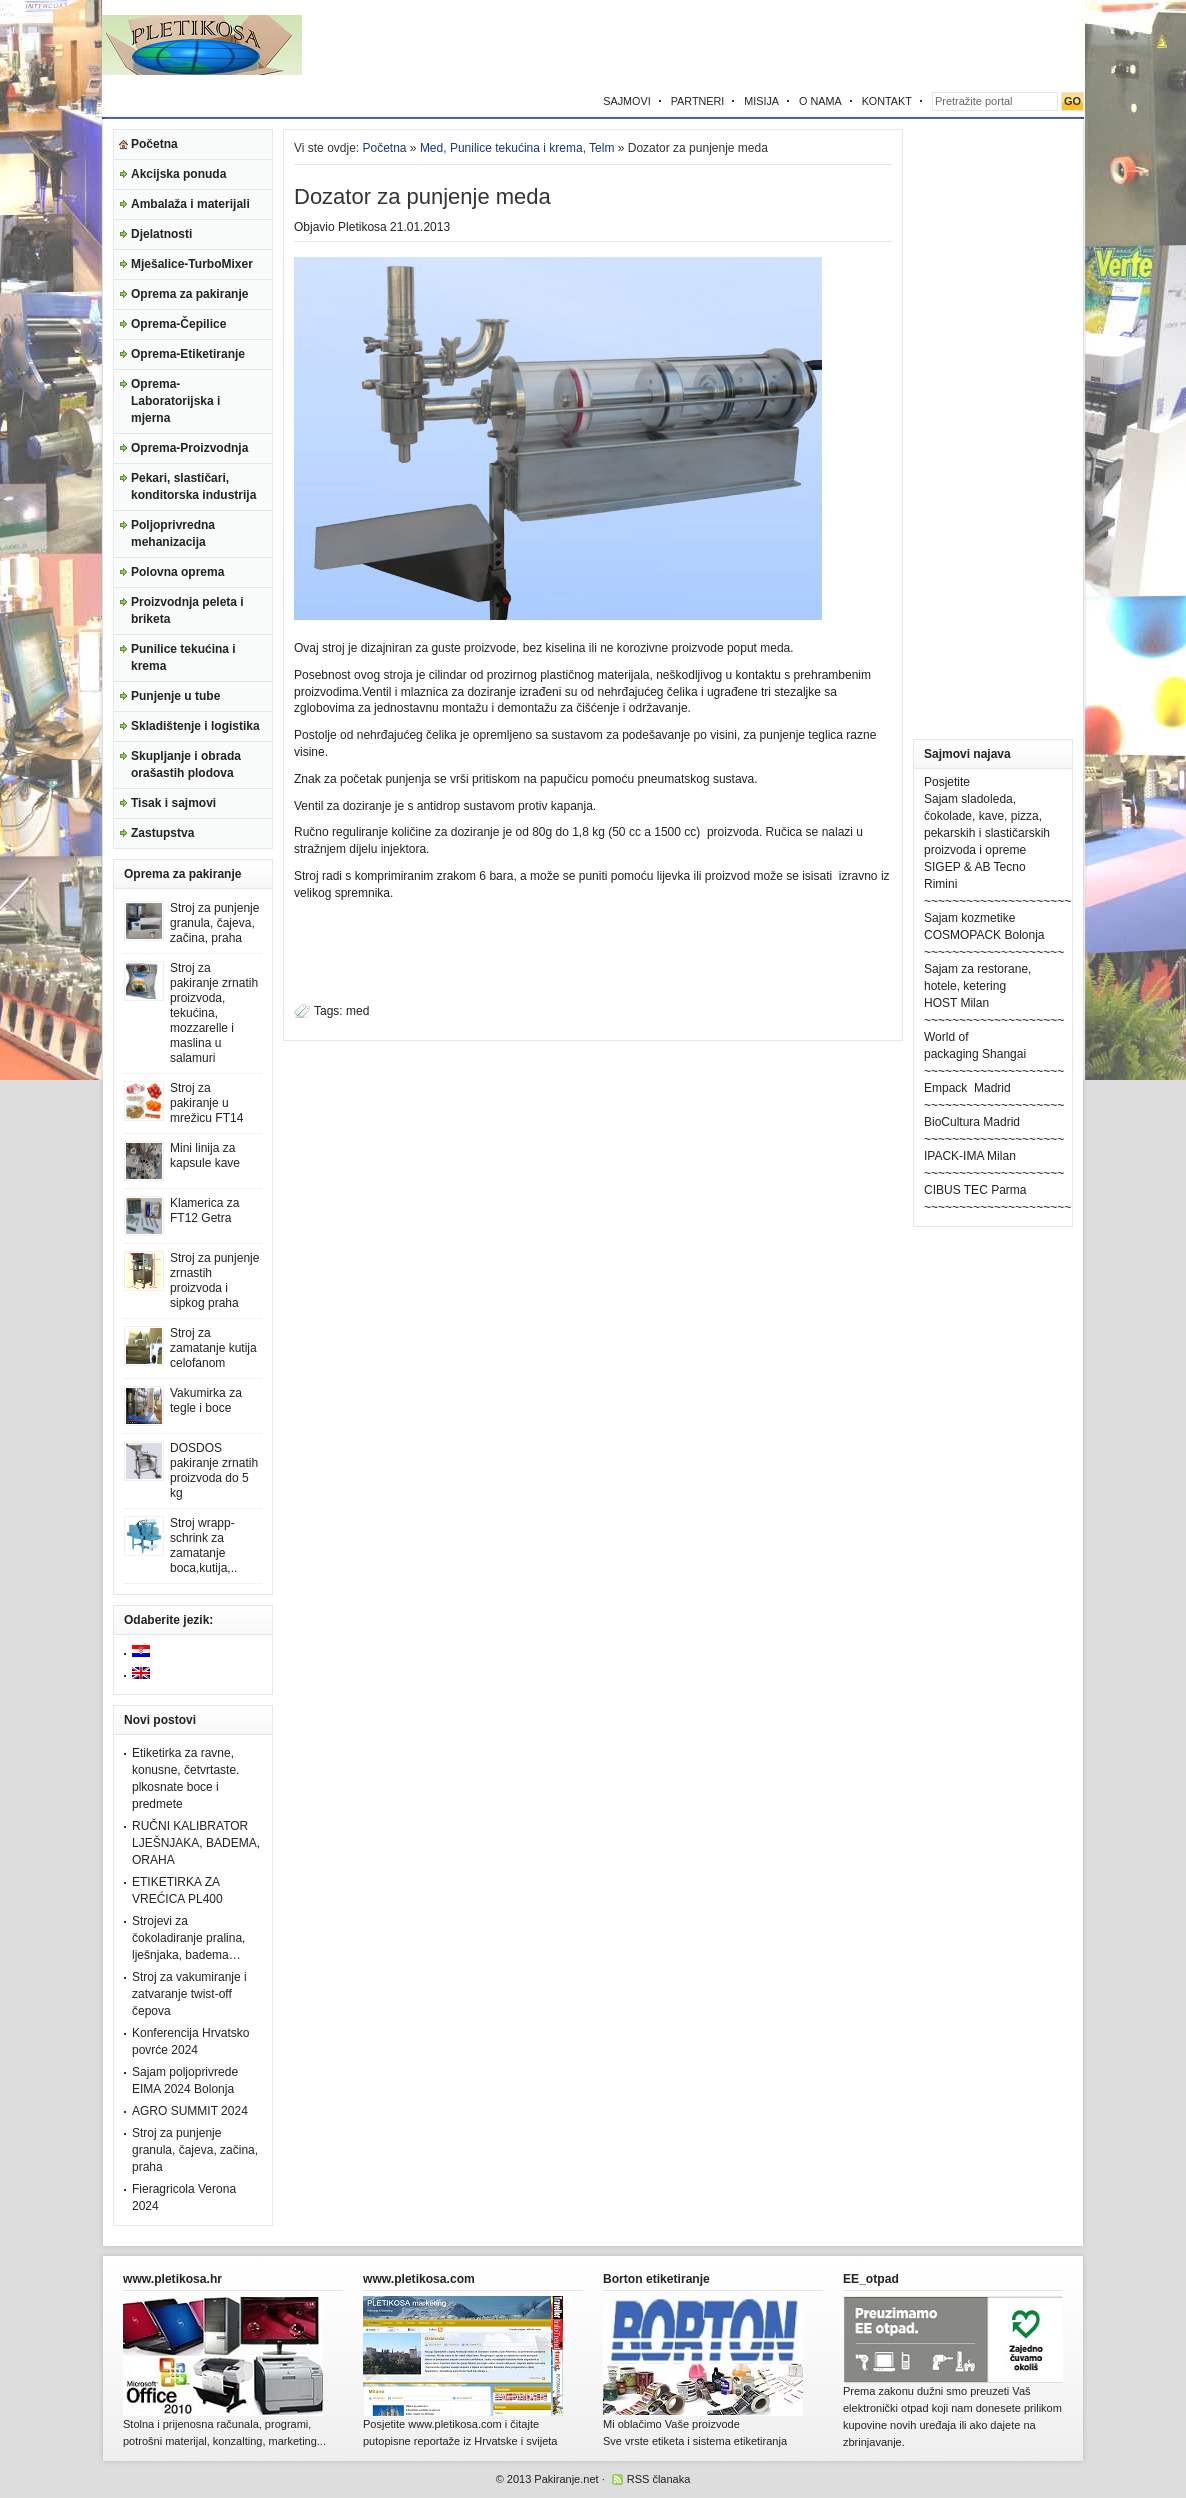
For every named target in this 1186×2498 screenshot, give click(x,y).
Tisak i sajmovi (173, 803)
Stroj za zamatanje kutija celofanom (213, 1348)
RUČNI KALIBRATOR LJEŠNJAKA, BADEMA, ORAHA (196, 1843)
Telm (601, 148)
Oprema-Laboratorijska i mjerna (175, 401)
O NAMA (820, 101)
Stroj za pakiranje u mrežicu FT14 (206, 1103)
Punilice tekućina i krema (183, 657)
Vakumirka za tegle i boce (206, 1400)
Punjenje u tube (175, 696)
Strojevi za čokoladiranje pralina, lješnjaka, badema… (188, 1938)
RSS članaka (659, 2479)
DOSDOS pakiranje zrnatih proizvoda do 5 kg (214, 1470)
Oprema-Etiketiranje (188, 354)
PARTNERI (698, 101)
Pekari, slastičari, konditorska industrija (193, 486)
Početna (154, 144)
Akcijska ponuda (178, 174)
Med (431, 148)
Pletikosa (362, 227)
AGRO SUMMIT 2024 (190, 2111)
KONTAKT (887, 101)
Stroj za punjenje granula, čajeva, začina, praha (214, 923)
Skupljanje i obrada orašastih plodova (186, 764)
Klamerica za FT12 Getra (204, 1210)
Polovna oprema (177, 572)
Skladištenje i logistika (195, 726)
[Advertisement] (850, 45)
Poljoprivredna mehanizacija (173, 533)
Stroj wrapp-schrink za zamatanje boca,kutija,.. (203, 1545)
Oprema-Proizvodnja (189, 448)
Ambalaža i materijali (190, 204)
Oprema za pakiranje (189, 294)
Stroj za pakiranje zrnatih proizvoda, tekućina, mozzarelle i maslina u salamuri (214, 1013)
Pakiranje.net (566, 2479)
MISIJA (761, 101)
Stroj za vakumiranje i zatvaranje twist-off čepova (189, 1994)
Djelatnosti (161, 234)
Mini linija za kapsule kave (205, 1155)
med (357, 1011)
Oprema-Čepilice (178, 324)
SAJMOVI (626, 101)
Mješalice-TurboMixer (192, 264)
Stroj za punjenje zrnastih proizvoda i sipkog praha (214, 1280)
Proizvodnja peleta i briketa (187, 610)
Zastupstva (162, 833)
